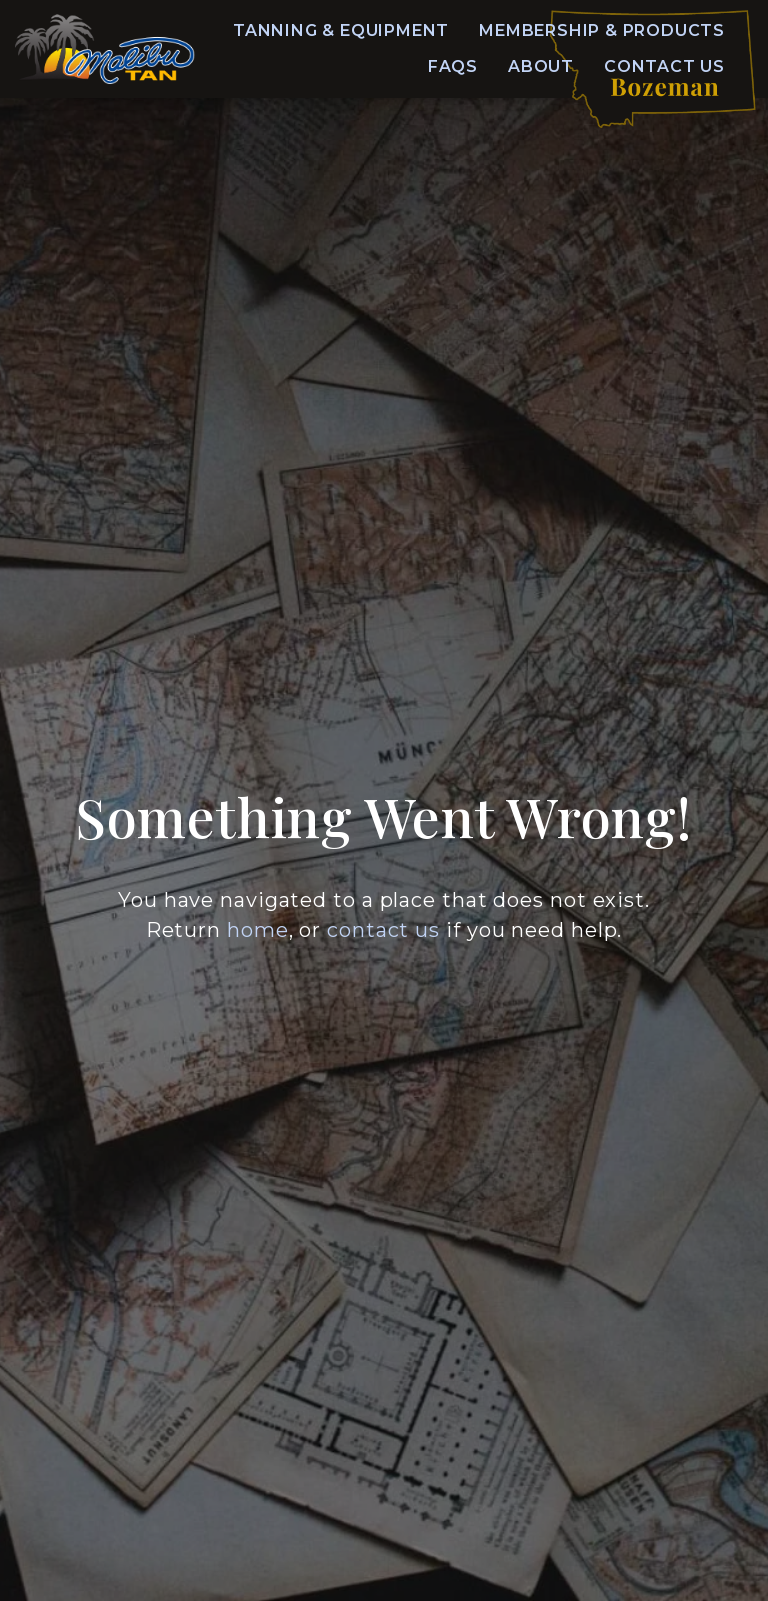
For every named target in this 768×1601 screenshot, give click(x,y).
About (541, 66)
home (258, 930)
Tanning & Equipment (341, 30)
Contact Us (664, 66)
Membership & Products (602, 30)
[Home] (105, 49)
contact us (383, 930)
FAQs (453, 66)
